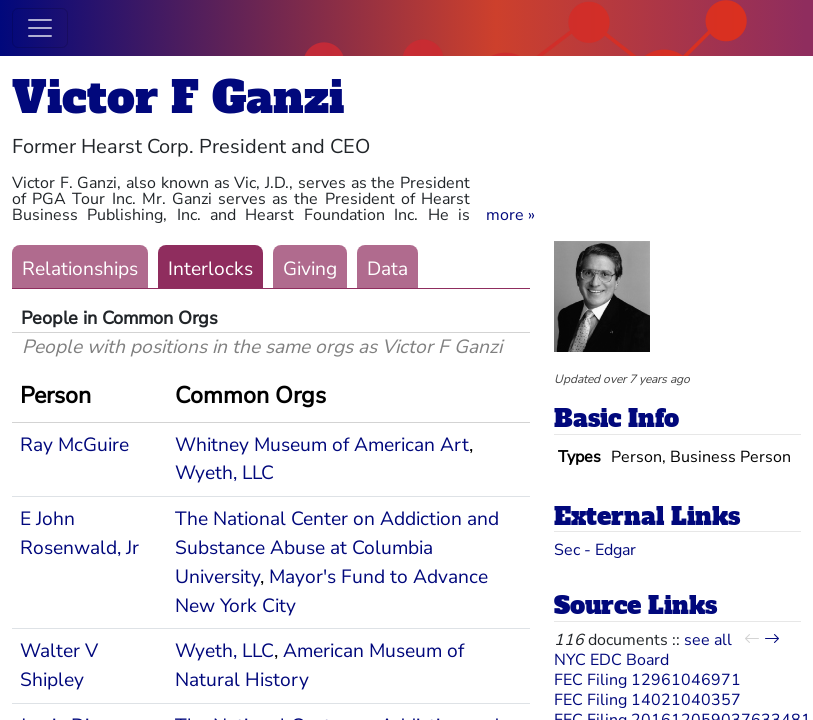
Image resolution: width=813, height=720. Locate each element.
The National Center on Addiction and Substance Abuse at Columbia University (337, 548)
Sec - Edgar (595, 550)
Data (387, 269)
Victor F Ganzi (178, 97)
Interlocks (210, 269)
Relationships (80, 269)
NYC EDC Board (611, 660)
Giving (310, 269)
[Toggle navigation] (40, 28)
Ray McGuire (74, 445)
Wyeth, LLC (224, 473)
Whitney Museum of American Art (322, 445)
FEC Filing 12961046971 (647, 680)
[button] (510, 215)
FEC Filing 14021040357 (647, 700)
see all (708, 640)
